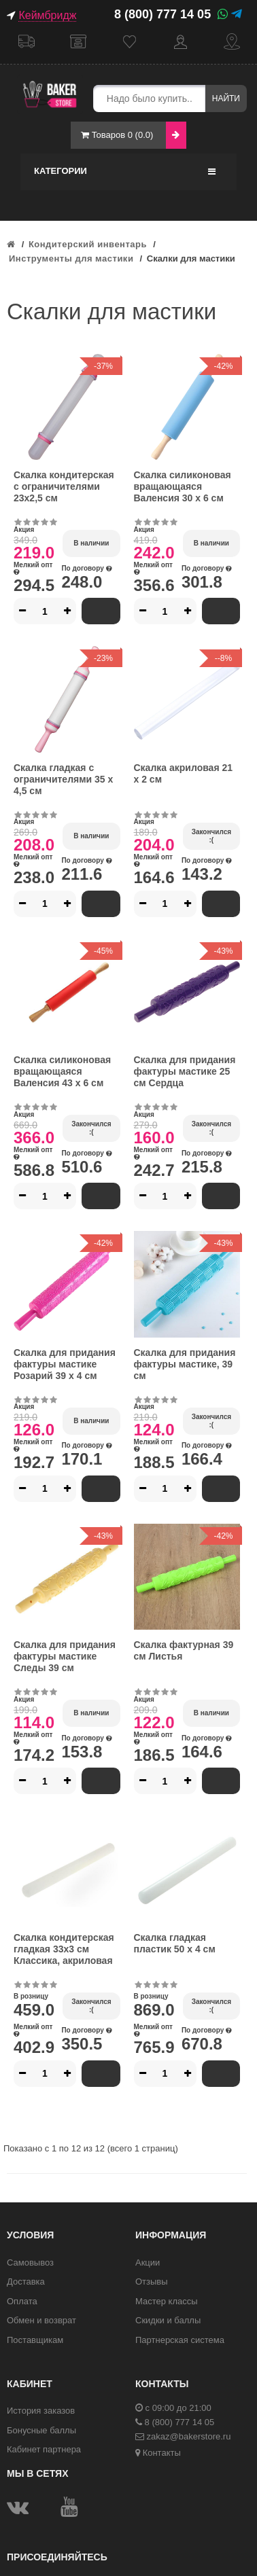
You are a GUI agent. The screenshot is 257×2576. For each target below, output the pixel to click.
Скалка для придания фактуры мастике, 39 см (185, 1364)
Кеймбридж (47, 15)
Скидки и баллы (168, 2320)
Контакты (162, 2453)
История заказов (41, 2410)
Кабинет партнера (44, 2449)
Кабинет (180, 41)
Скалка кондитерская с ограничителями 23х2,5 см (64, 486)
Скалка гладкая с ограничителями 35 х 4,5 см (63, 779)
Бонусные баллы (41, 2430)
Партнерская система (179, 2340)
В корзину (101, 611)
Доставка (26, 41)
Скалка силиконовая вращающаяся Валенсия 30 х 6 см (182, 486)
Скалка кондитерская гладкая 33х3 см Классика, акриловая (64, 1949)
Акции (147, 2262)
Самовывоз (78, 41)
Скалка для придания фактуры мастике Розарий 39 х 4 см (65, 1364)
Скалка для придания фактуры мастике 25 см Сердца (185, 1071)
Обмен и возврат (41, 2320)
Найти (226, 98)
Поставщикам (35, 2340)
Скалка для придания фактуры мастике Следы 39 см (65, 1656)
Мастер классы (166, 2301)
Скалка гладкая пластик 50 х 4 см (175, 1943)
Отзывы (151, 2281)
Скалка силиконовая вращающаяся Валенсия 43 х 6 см (62, 1071)
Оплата (22, 2301)
